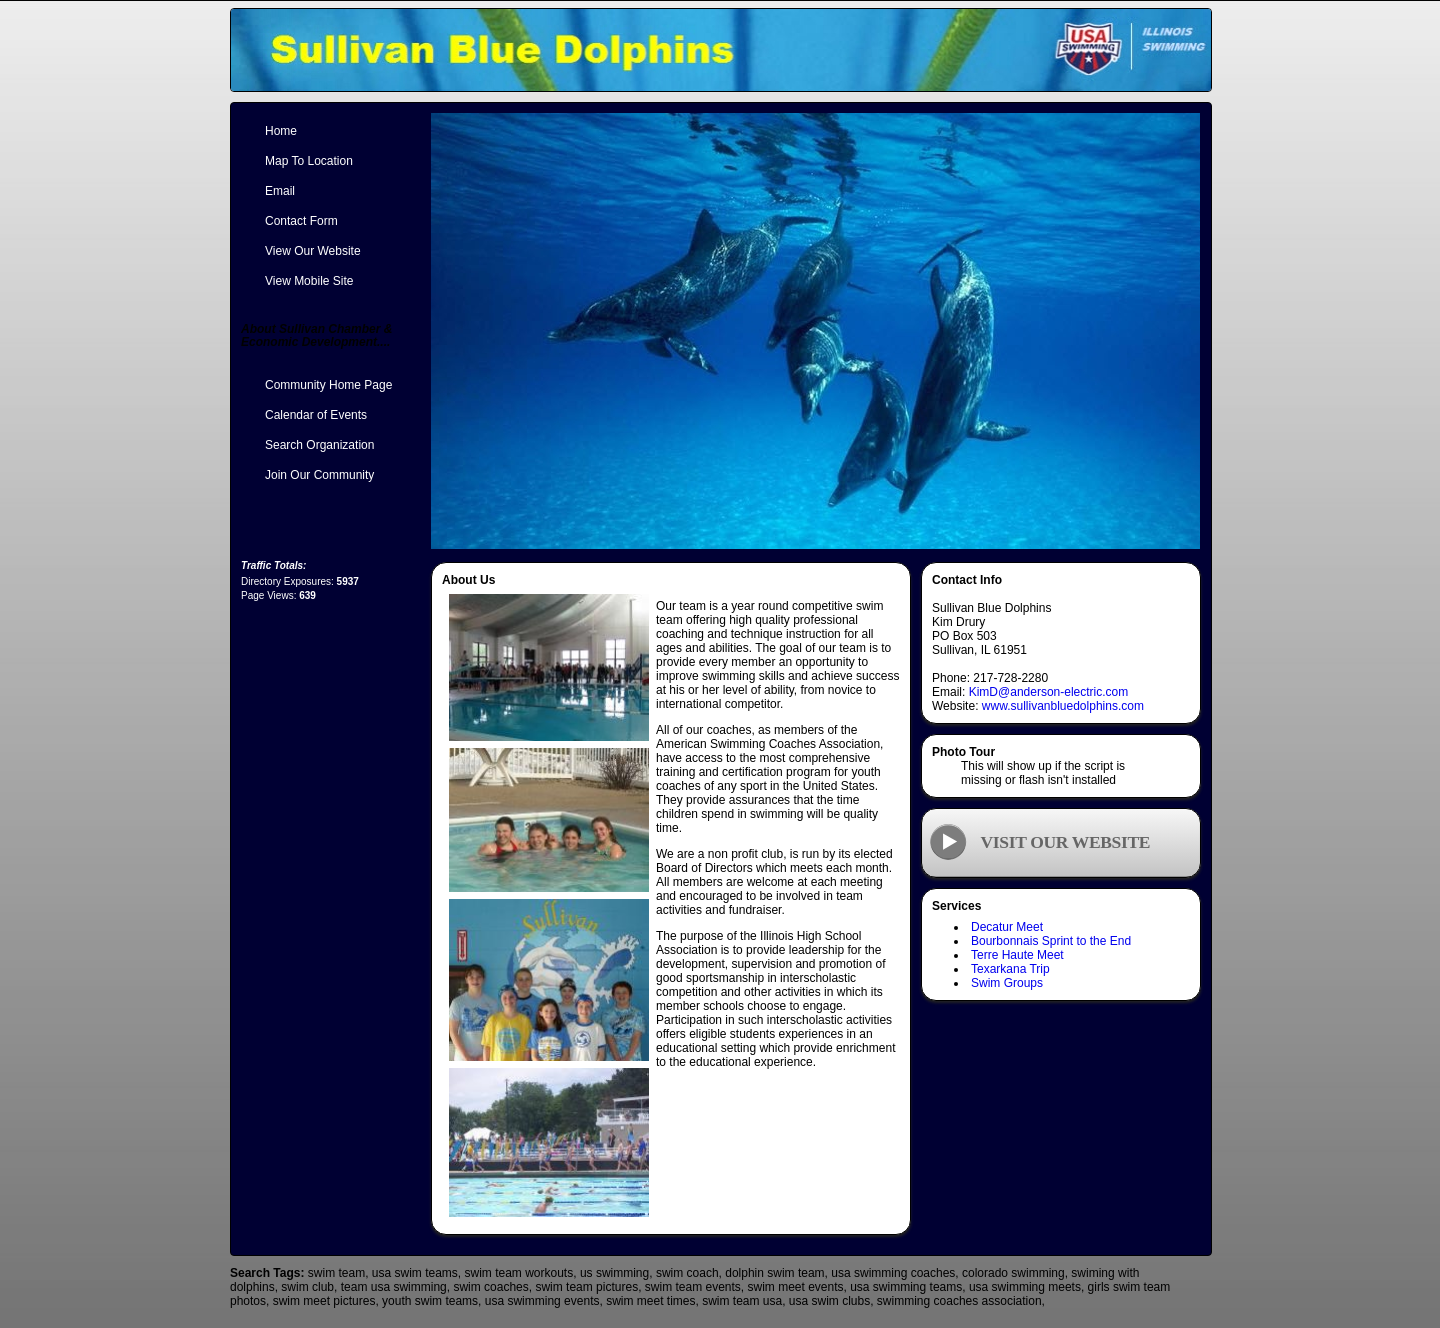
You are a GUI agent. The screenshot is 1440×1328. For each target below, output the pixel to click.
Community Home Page (328, 385)
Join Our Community (319, 475)
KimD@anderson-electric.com (1049, 692)
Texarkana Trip (1010, 969)
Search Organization (319, 445)
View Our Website (313, 251)
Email (280, 191)
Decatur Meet (1007, 927)
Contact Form (301, 221)
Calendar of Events (316, 415)
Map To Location (309, 161)
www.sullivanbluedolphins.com (1063, 706)
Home (281, 131)
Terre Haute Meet (1017, 955)
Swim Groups (1007, 983)
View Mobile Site (309, 281)
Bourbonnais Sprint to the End (1051, 941)
